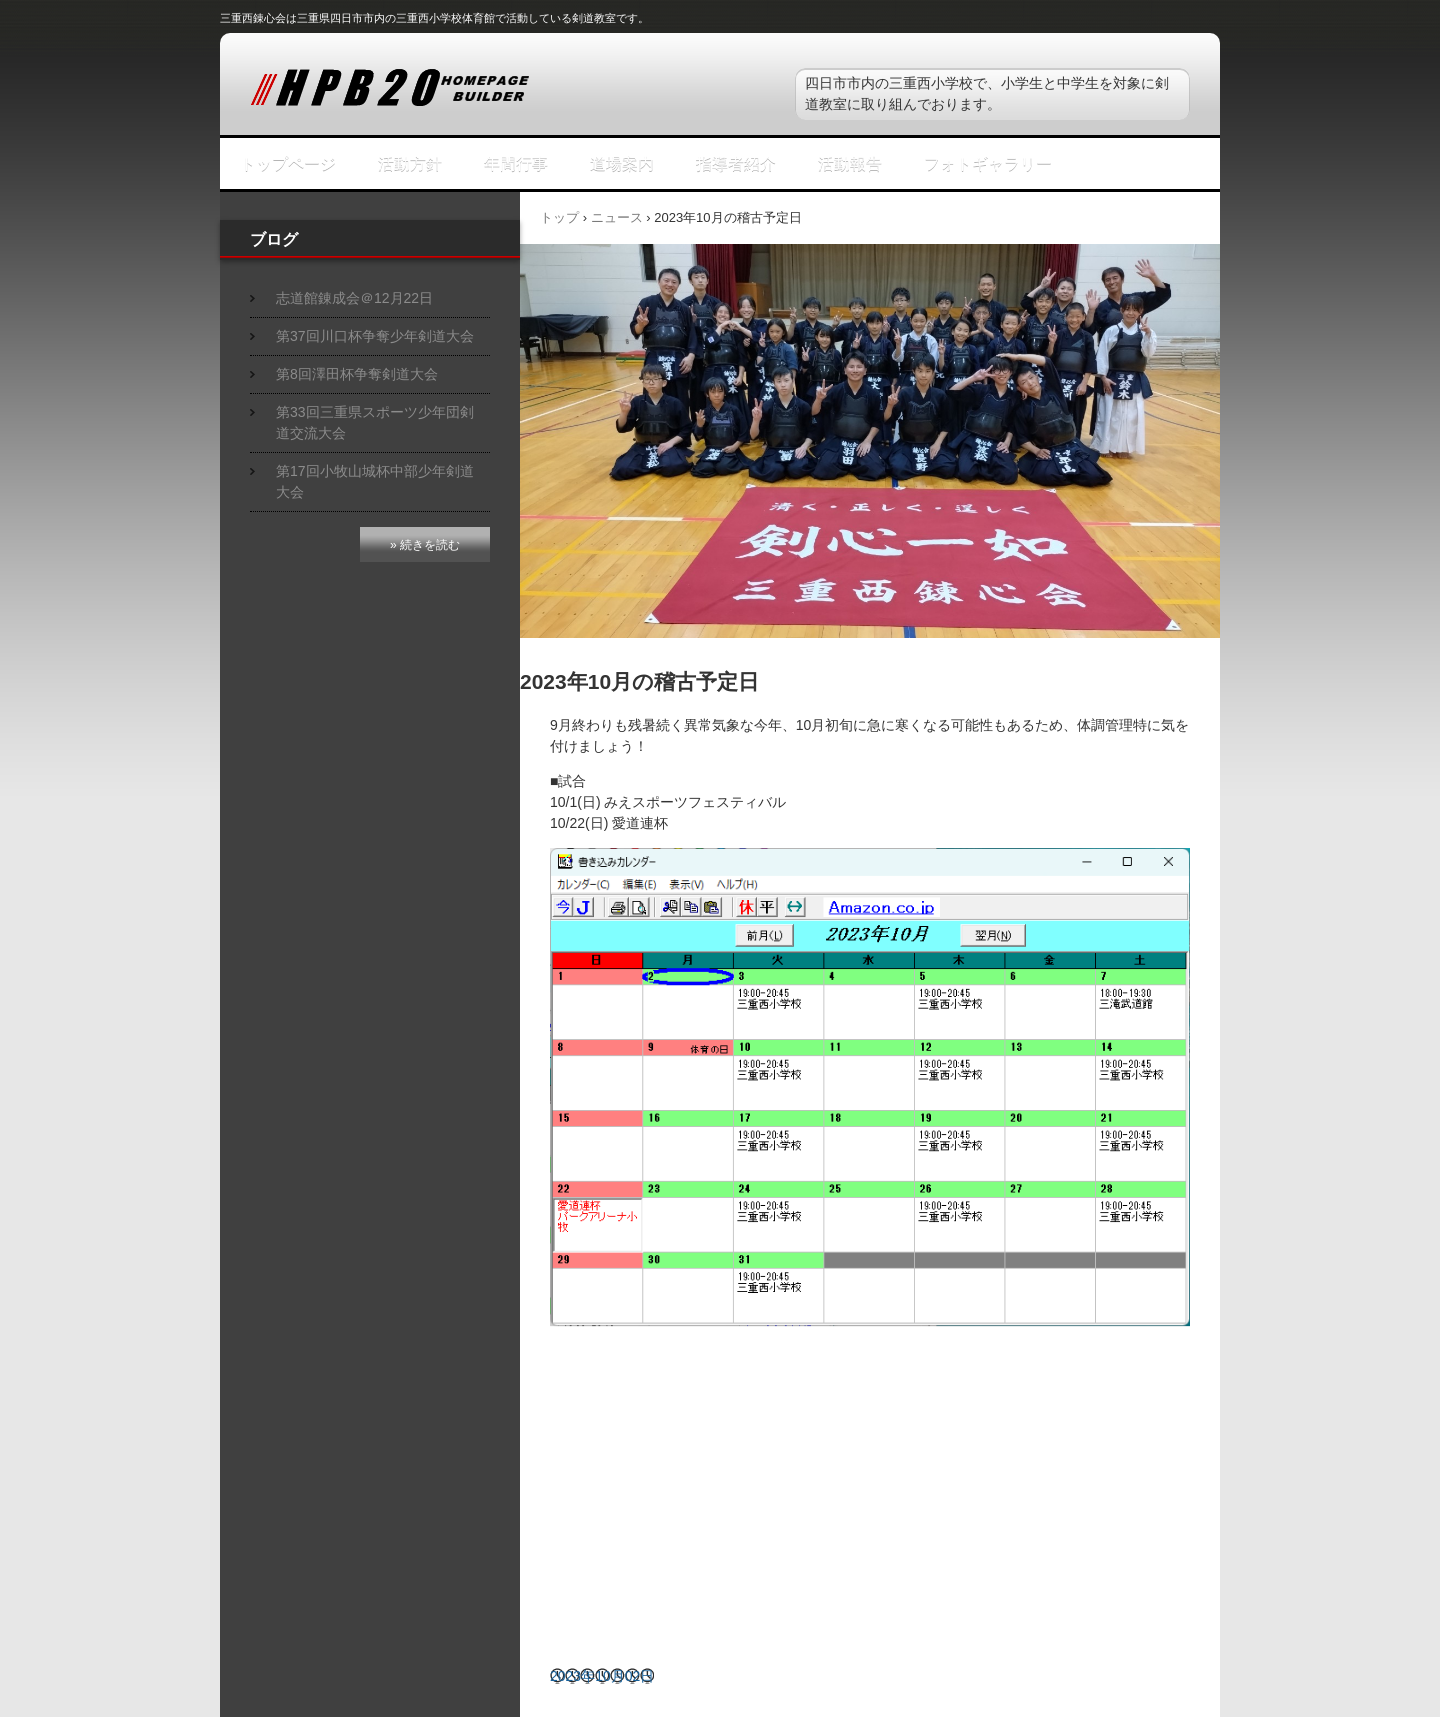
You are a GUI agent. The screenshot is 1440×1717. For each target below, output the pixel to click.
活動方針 (410, 163)
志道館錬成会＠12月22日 (354, 298)
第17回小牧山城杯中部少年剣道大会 (375, 481)
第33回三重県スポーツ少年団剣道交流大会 (375, 422)
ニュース (617, 217)
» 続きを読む (425, 545)
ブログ (274, 239)
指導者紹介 (736, 163)
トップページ (288, 163)
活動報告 (850, 163)
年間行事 (516, 163)
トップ (559, 217)
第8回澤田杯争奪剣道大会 (357, 374)
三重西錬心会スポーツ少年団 (470, 88)
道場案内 (622, 163)
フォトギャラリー (988, 163)
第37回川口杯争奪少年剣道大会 (375, 336)
